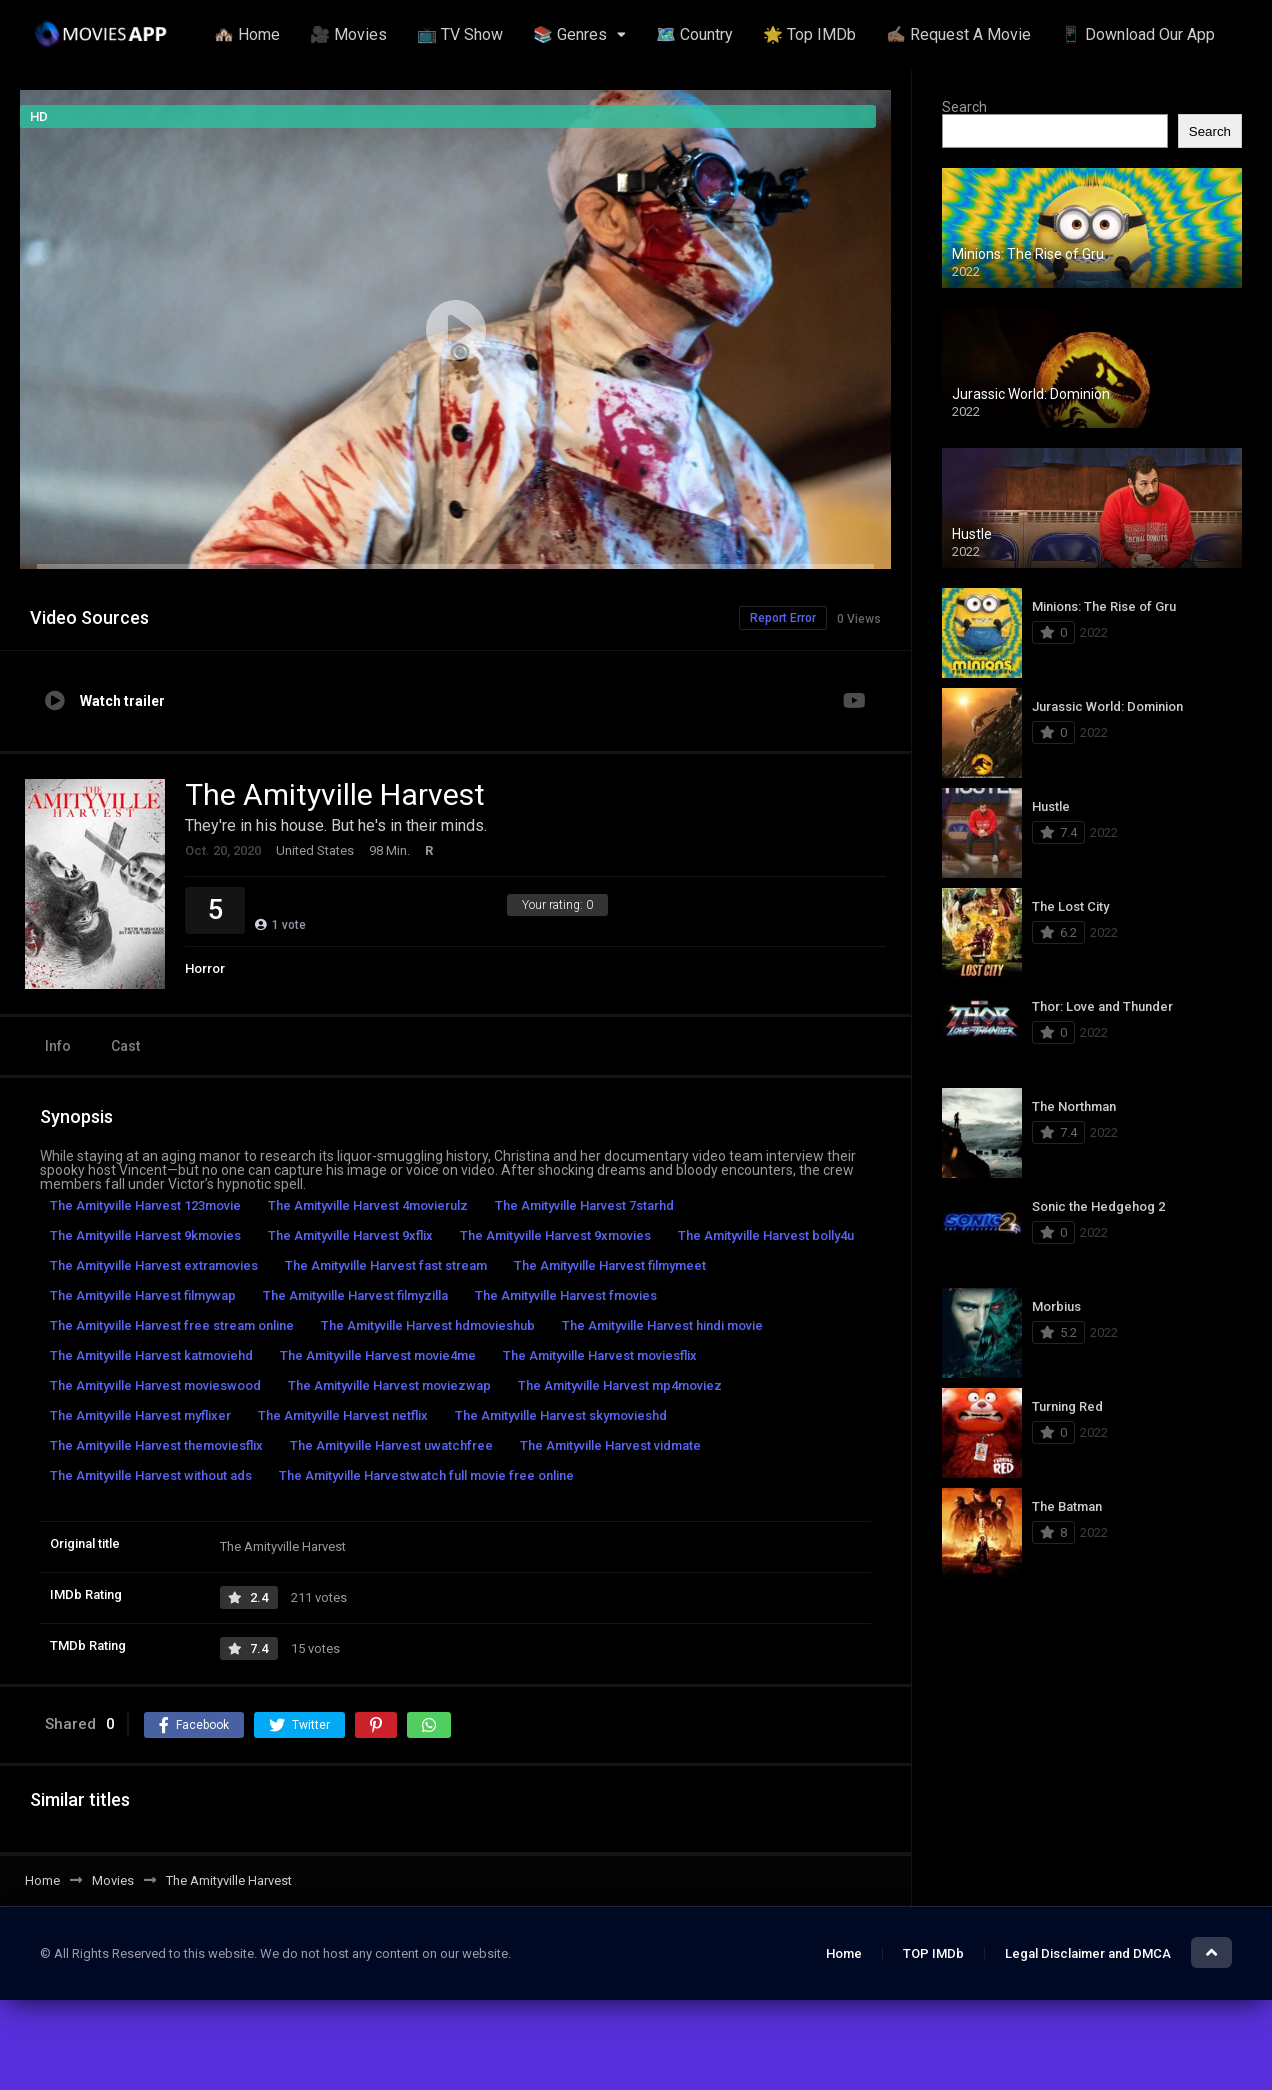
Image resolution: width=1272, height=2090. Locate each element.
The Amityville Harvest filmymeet (610, 1265)
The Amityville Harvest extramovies (154, 1265)
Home (844, 1953)
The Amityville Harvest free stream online (172, 1325)
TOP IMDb (933, 1953)
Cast (125, 1046)
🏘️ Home (247, 34)
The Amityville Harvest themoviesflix (156, 1445)
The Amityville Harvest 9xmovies (555, 1235)
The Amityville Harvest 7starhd (584, 1205)
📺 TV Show (460, 34)
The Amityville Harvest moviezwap (389, 1385)
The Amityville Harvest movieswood (155, 1385)
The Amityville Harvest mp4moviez (620, 1385)
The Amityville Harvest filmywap (143, 1295)
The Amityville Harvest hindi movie (662, 1325)
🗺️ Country (694, 34)
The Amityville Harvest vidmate (610, 1445)
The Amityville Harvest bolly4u (766, 1235)
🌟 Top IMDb (809, 34)
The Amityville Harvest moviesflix (600, 1355)
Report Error (783, 618)
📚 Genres (570, 34)
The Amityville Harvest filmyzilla (355, 1295)
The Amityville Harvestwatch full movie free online (426, 1475)
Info (58, 1046)
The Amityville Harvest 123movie (145, 1205)
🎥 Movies (348, 34)
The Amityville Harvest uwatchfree (391, 1445)
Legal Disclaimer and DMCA (1088, 1953)
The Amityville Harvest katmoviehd (151, 1355)
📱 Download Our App (1138, 34)
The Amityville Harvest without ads (151, 1475)
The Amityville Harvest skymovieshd (561, 1415)
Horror (205, 968)
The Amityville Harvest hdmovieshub (428, 1325)
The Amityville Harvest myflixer (140, 1415)
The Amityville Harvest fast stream (386, 1265)
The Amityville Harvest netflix (343, 1415)
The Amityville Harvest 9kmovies (145, 1235)
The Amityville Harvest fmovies (566, 1295)
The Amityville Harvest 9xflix (350, 1235)
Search (964, 107)
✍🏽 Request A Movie (958, 34)
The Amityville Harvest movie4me (378, 1355)
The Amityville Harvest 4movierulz (368, 1205)
